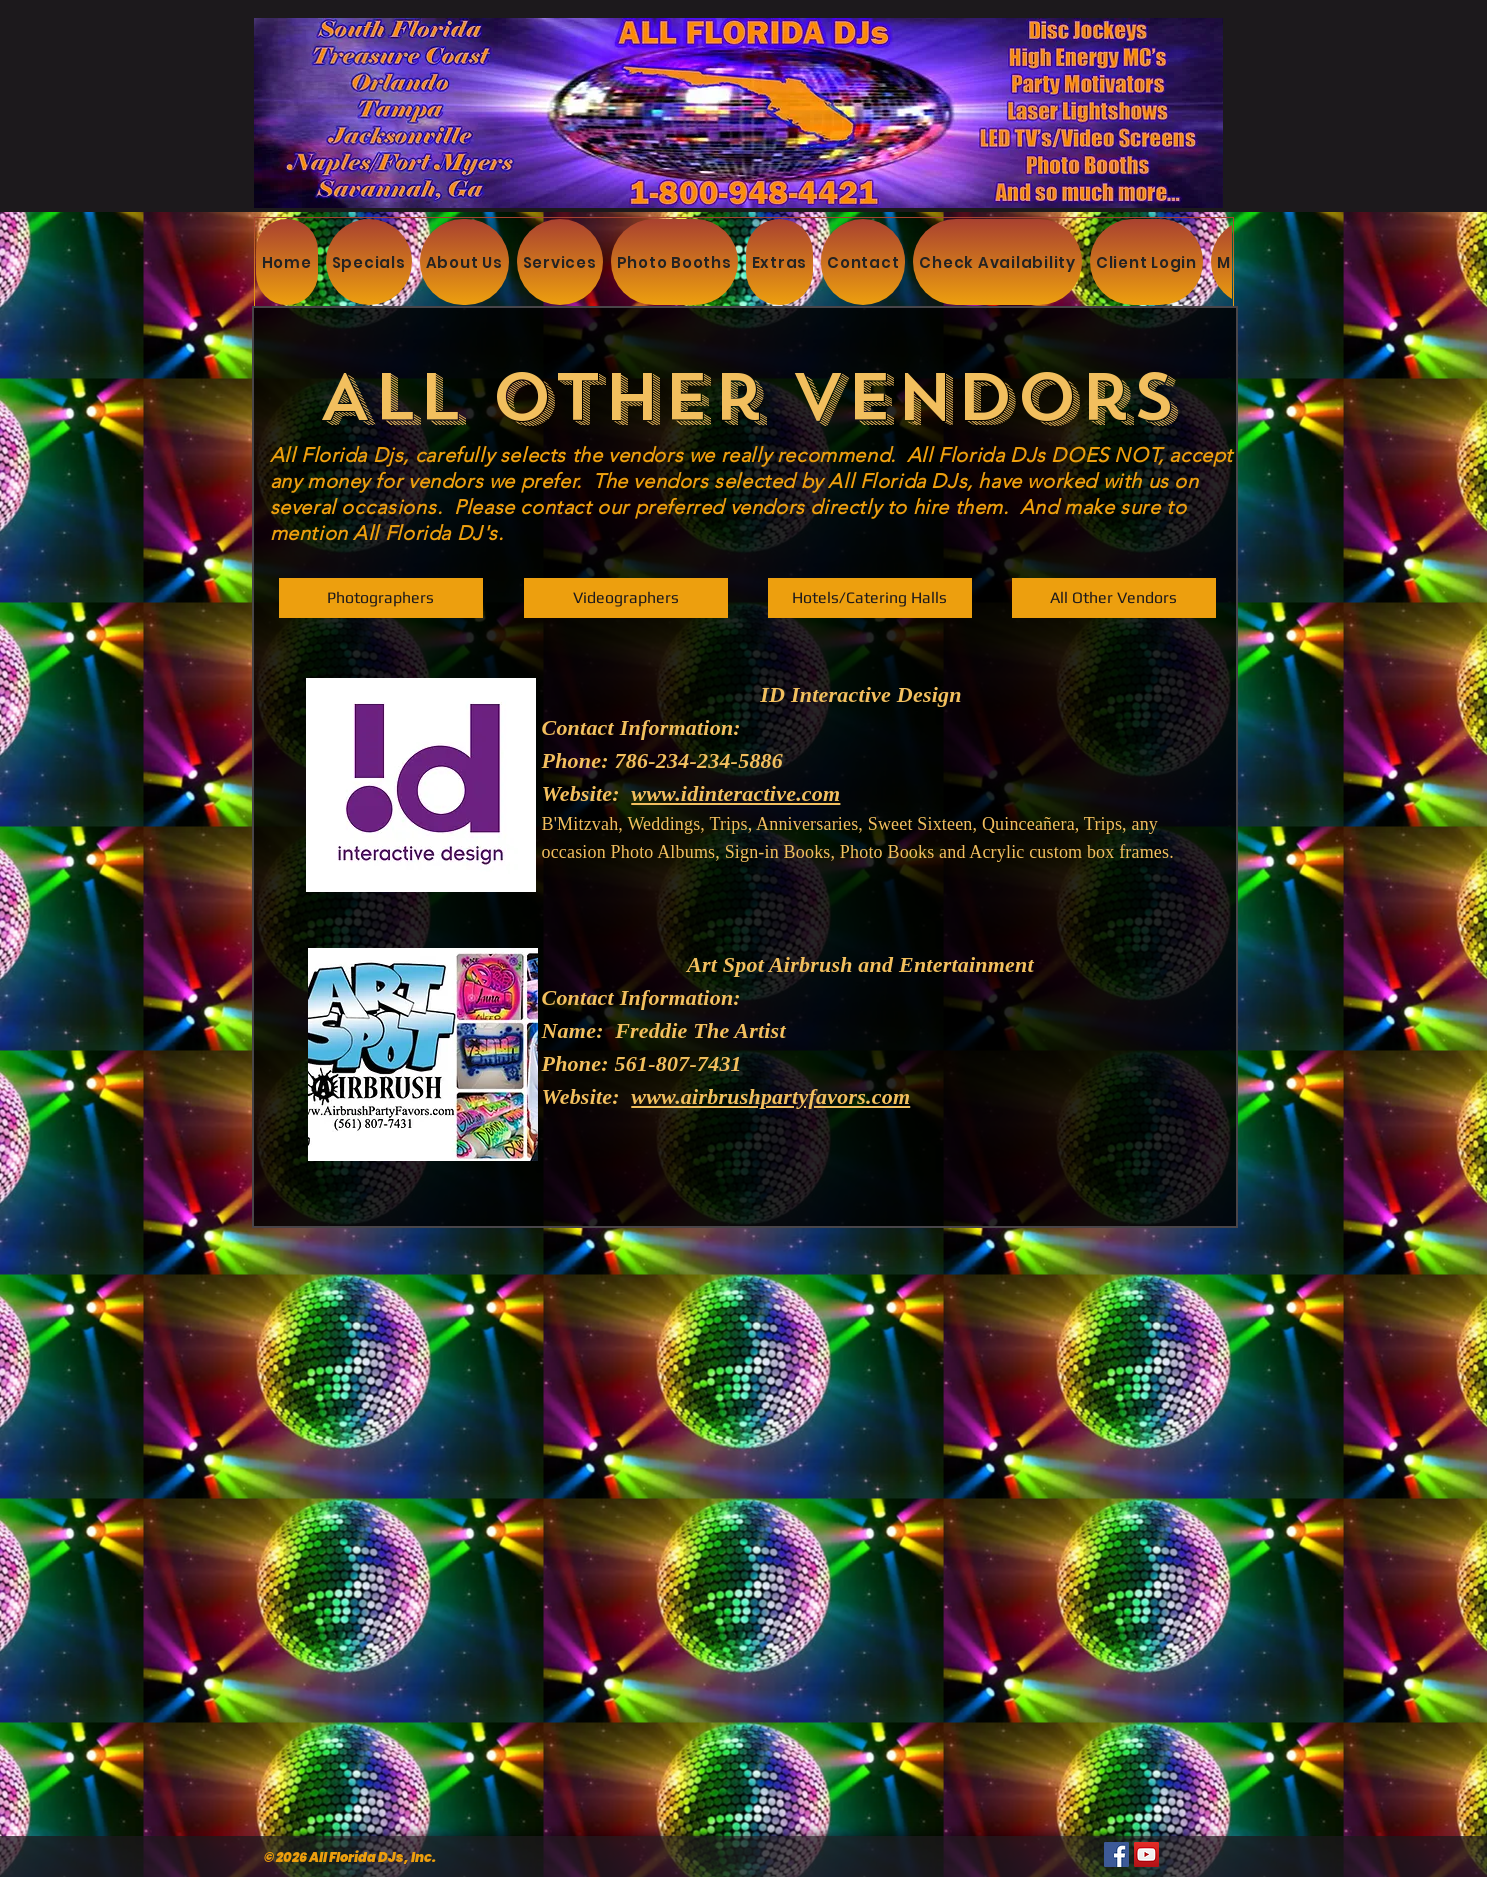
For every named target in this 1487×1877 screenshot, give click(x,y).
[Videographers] (626, 598)
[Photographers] (381, 598)
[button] (1114, 598)
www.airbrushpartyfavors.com (770, 1096)
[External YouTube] (742, 1439)
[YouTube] (1146, 1854)
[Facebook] (1116, 1854)
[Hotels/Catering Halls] (870, 598)
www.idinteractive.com (735, 793)
